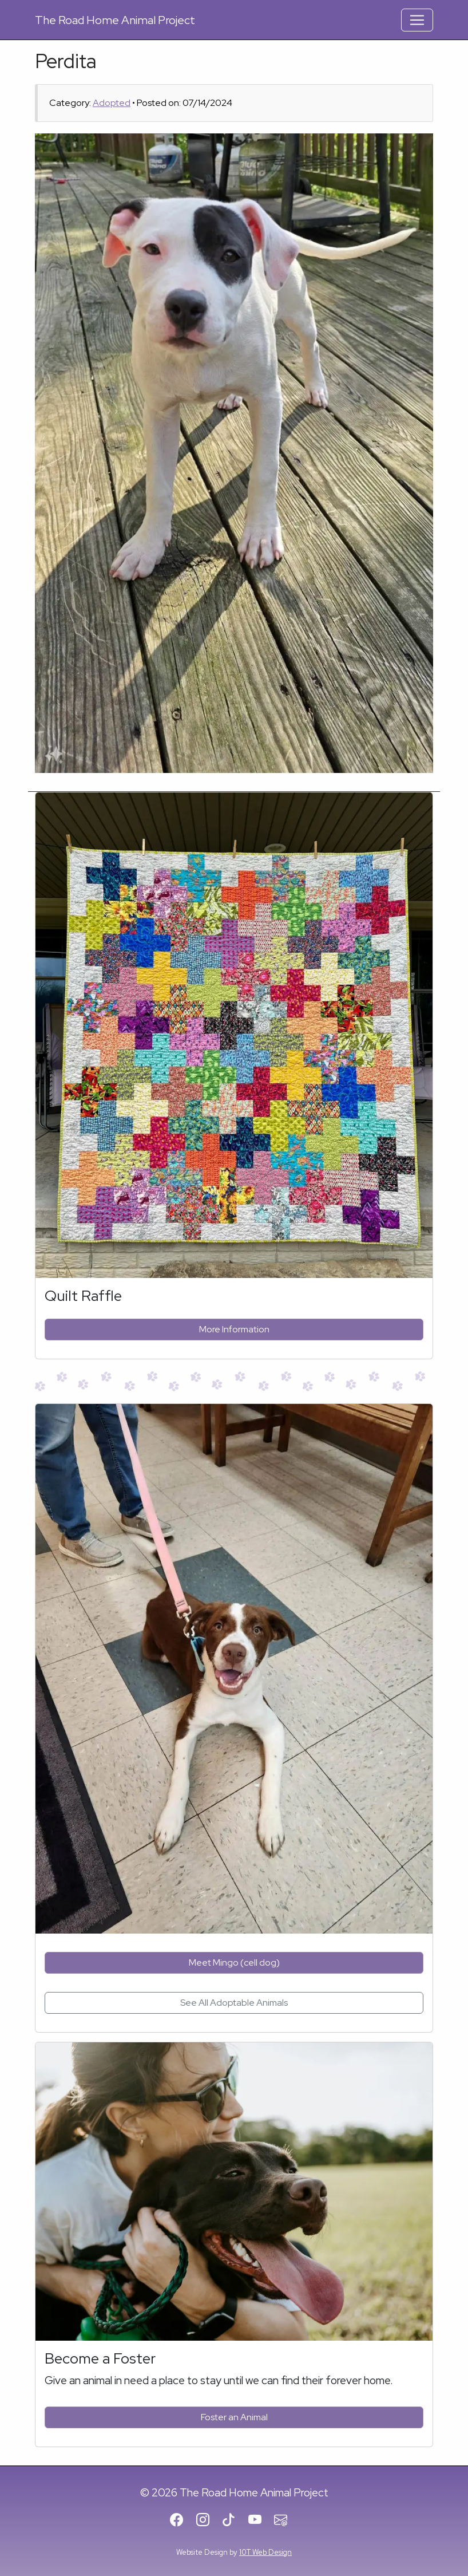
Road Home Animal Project (115, 20)
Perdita (66, 61)
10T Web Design (265, 2552)
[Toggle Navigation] (417, 20)
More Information (234, 1329)
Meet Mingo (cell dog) (234, 1962)
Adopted (111, 103)
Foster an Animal (234, 2417)
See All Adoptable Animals (234, 2003)
